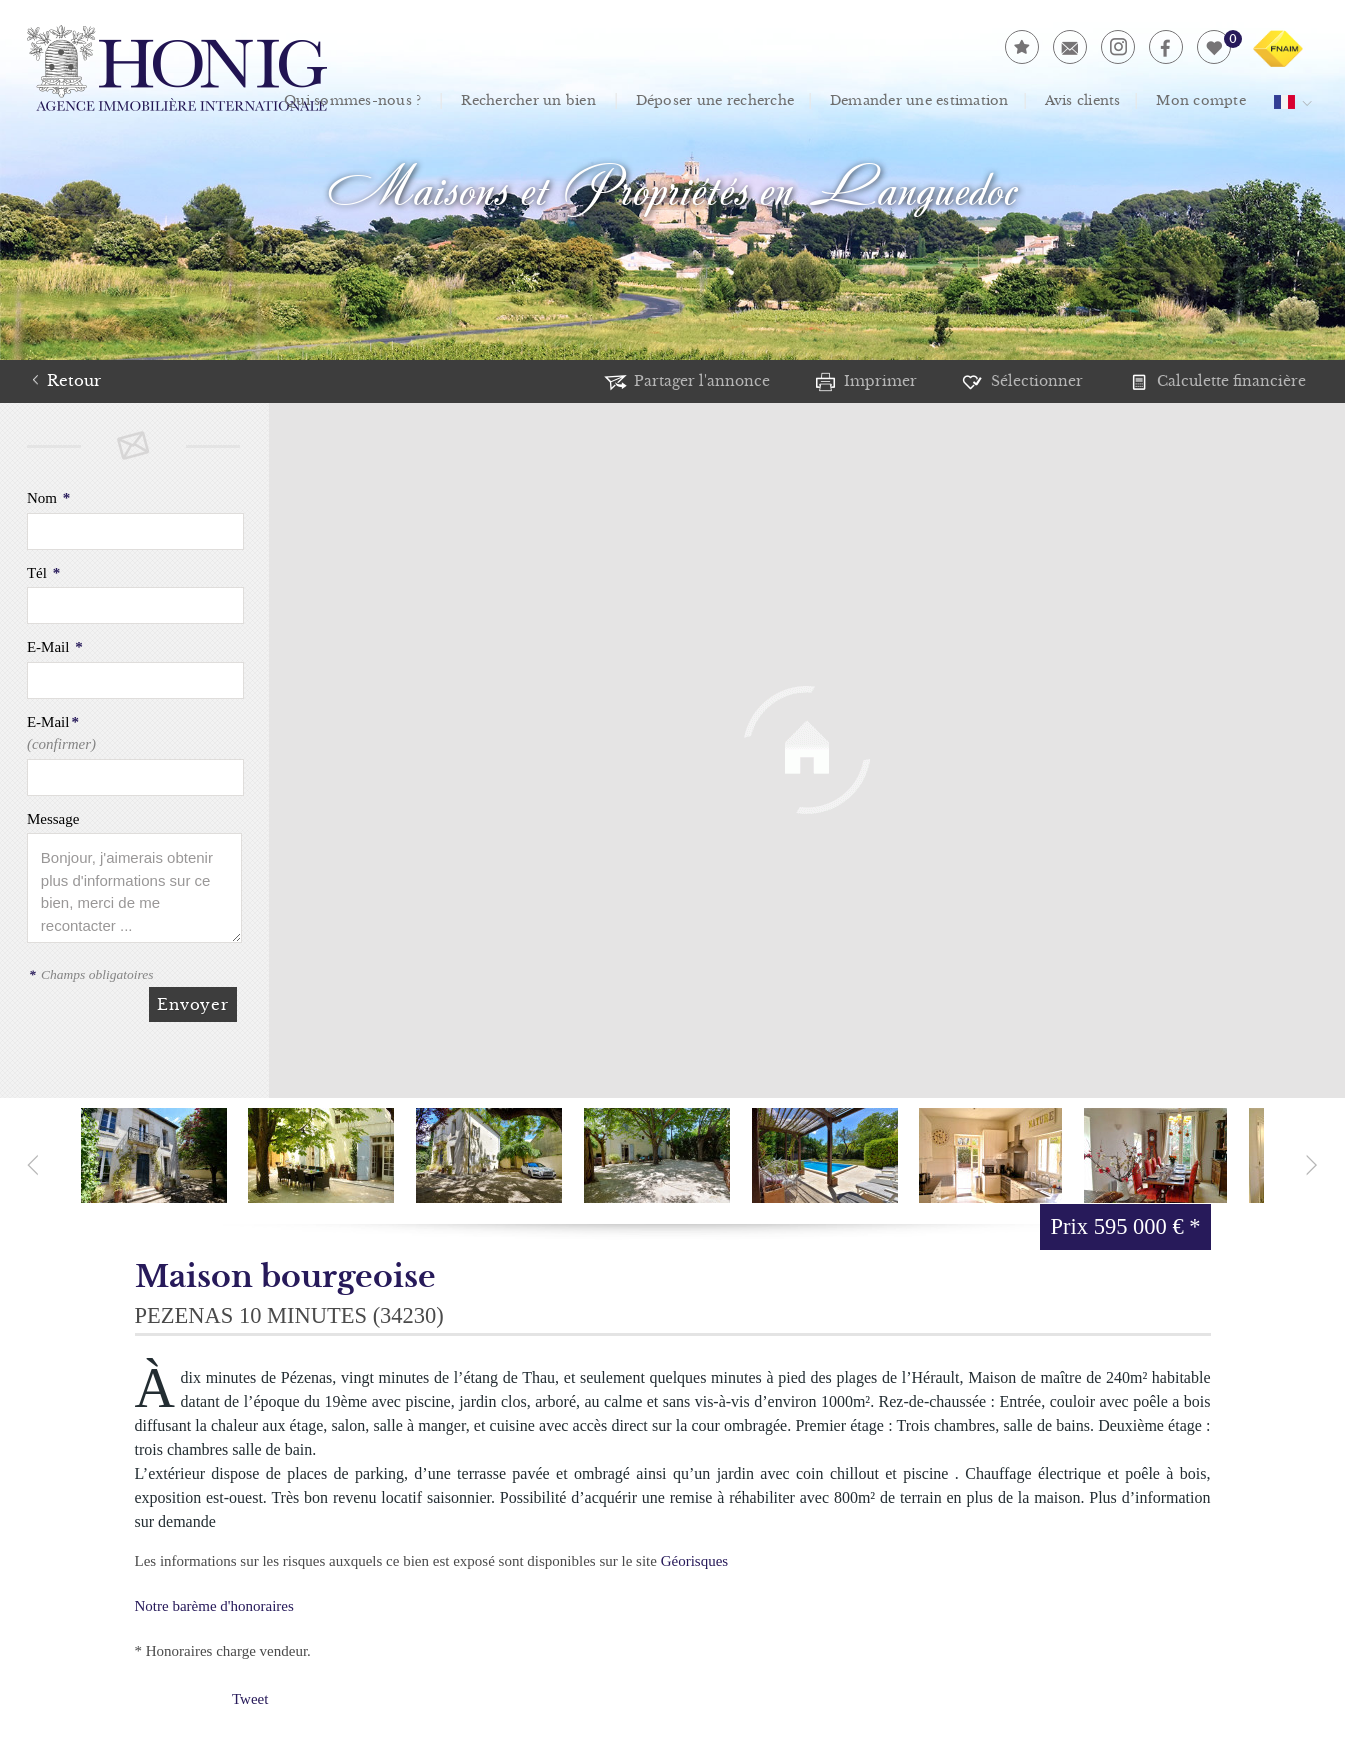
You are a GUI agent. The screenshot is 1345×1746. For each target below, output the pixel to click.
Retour (74, 380)
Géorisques (695, 1561)
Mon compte (1209, 100)
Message (53, 819)
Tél (43, 573)
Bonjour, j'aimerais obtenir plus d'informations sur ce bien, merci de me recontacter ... (134, 888)
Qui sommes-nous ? (339, 100)
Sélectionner (1025, 380)
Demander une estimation (924, 100)
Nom (48, 498)
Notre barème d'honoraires (216, 1606)
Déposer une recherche (711, 100)
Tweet (250, 1699)
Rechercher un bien (517, 100)
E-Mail (55, 647)
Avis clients (1091, 100)
